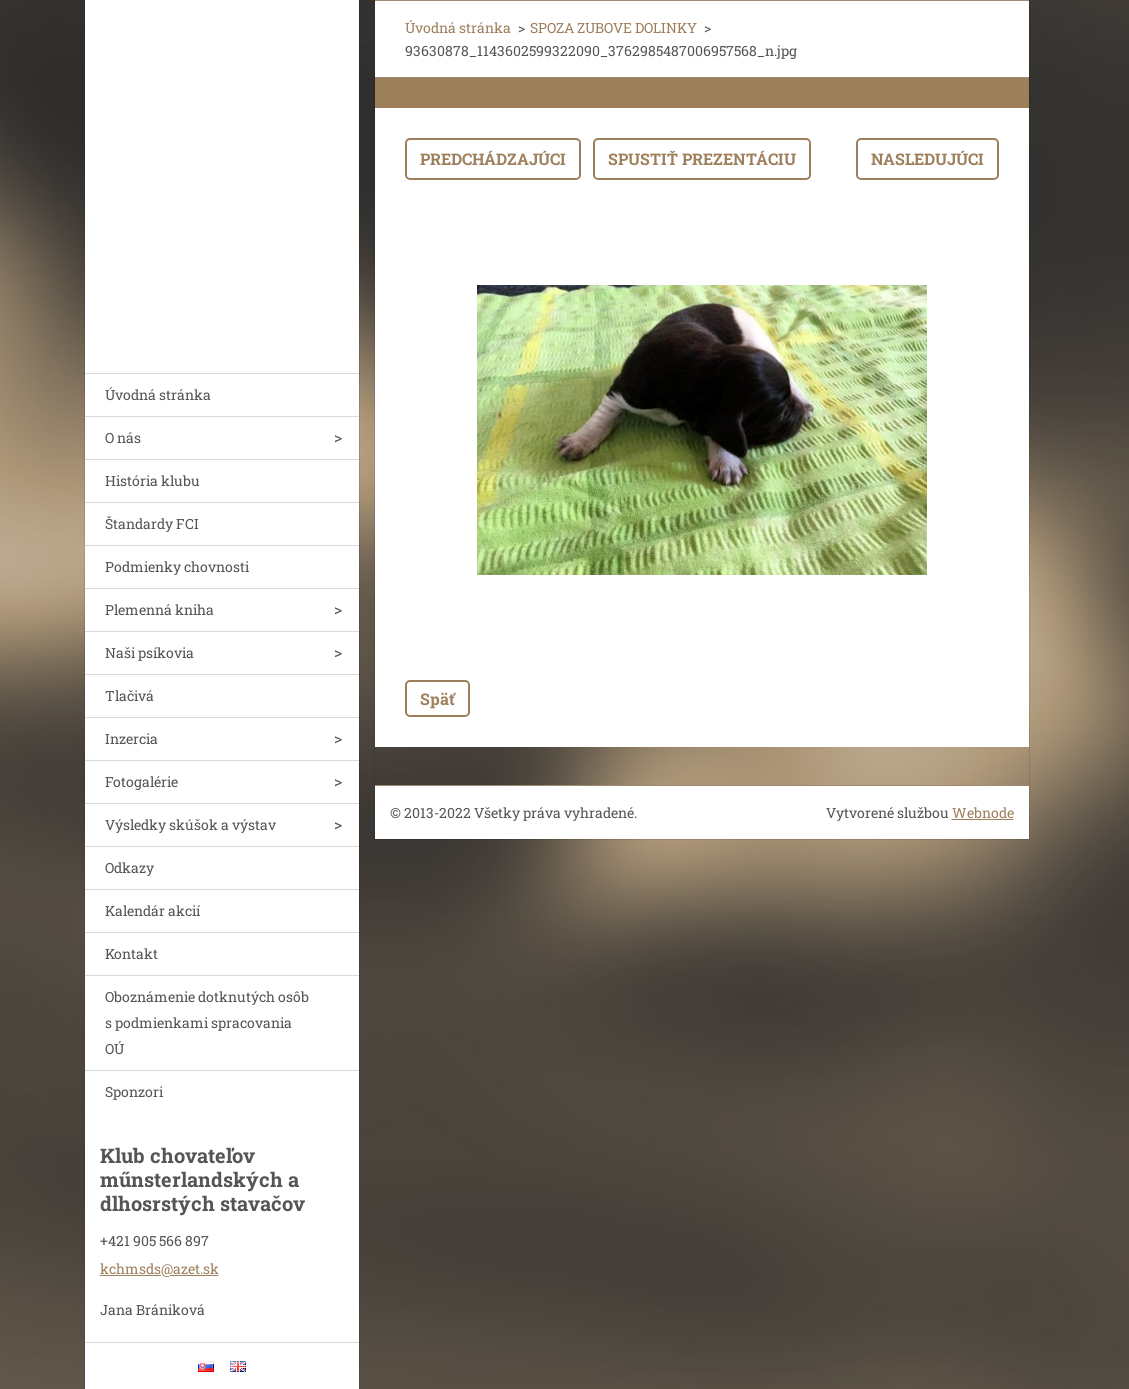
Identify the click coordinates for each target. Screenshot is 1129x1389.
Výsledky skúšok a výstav (190, 824)
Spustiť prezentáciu (702, 158)
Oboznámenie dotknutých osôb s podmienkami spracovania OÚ (207, 1022)
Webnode (983, 812)
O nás (123, 437)
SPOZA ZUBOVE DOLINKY (613, 27)
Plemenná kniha (159, 609)
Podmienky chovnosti (177, 566)
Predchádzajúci (493, 158)
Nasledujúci (927, 158)
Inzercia (131, 738)
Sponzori (134, 1091)
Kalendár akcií (152, 910)
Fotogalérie (141, 781)
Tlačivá (129, 695)
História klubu (152, 480)
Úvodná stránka (158, 394)
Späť (437, 698)
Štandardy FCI (152, 523)
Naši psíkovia (149, 652)
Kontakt (131, 953)
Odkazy (129, 867)
